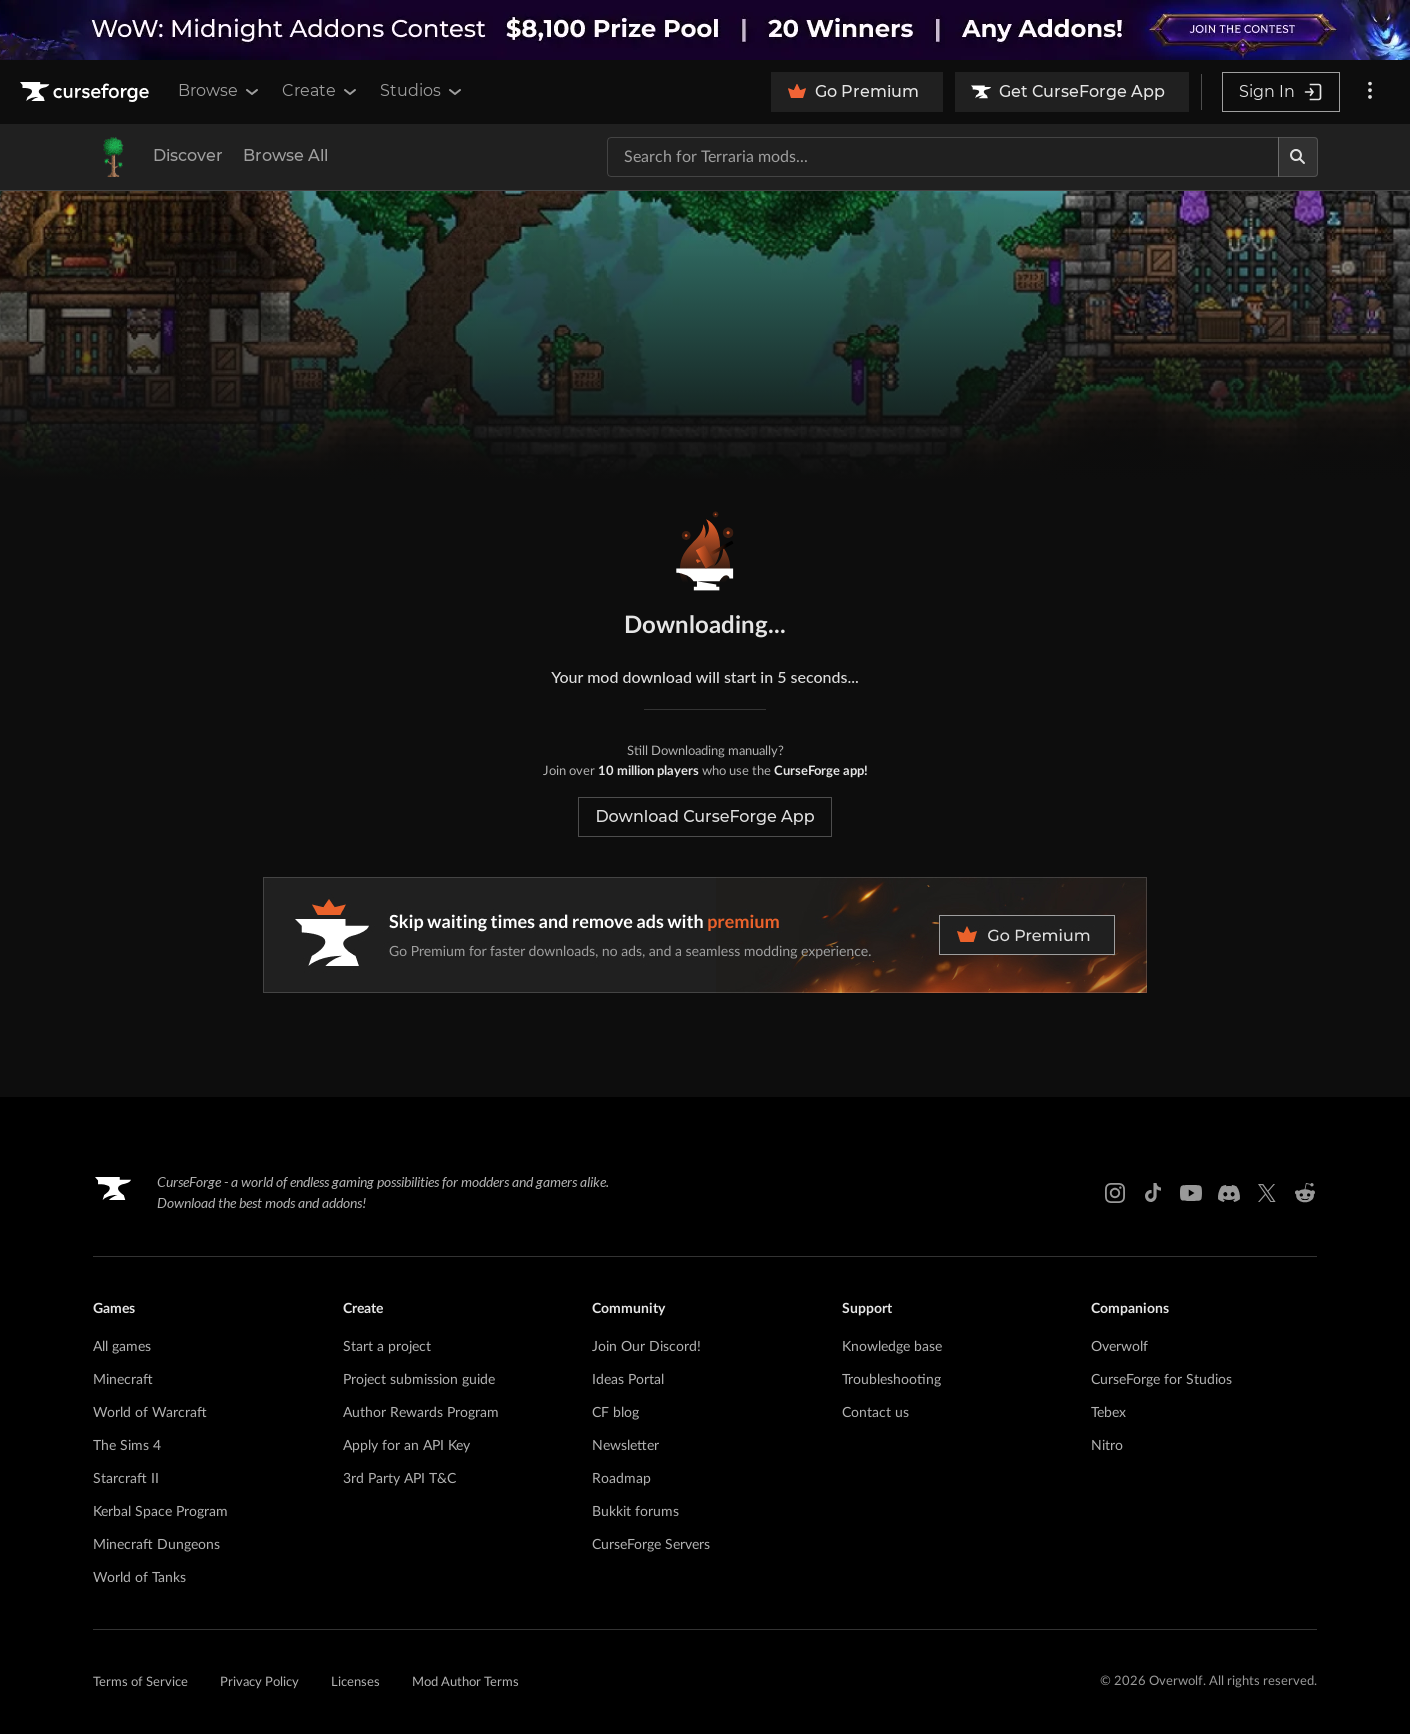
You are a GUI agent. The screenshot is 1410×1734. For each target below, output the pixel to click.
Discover (188, 155)
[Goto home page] (87, 92)
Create (321, 91)
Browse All (285, 155)
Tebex (1108, 1413)
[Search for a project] (943, 157)
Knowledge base (892, 1347)
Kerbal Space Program (160, 1512)
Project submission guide (419, 1380)
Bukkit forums (635, 1512)
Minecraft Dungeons (156, 1545)
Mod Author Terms (465, 1682)
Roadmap (621, 1479)
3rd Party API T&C (399, 1479)
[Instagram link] (1115, 1193)
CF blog (615, 1413)
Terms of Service (140, 1682)
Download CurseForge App (704, 816)
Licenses (355, 1682)
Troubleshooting (891, 1380)
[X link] (1267, 1193)
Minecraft (123, 1380)
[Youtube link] (1191, 1193)
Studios (422, 91)
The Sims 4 (127, 1446)
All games (122, 1347)
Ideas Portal (628, 1380)
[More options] (1370, 92)
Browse (220, 91)
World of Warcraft (150, 1413)
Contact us (875, 1413)
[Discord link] (1229, 1193)
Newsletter (625, 1446)
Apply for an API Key (406, 1446)
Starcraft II (126, 1479)
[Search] (1298, 157)
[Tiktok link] (1153, 1193)
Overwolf (1119, 1347)
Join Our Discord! (646, 1347)
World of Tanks (139, 1578)
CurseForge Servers (651, 1545)
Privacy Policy (259, 1682)
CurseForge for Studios (1161, 1380)
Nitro (1107, 1446)
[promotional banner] (705, 30)
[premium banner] (705, 935)
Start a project (387, 1347)
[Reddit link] (1305, 1193)
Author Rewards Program (421, 1413)
